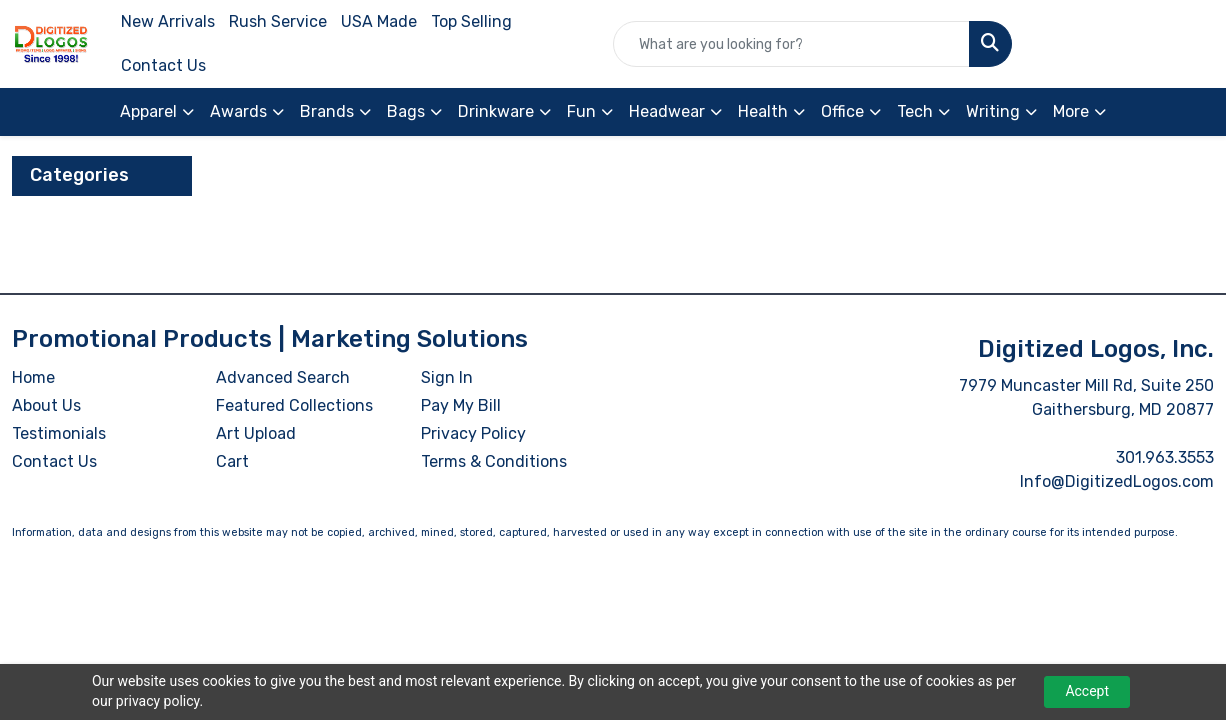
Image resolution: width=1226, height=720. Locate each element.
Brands (327, 111)
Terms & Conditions (494, 461)
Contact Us (163, 65)
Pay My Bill (461, 405)
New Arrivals (168, 21)
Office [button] (842, 111)
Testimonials (59, 433)
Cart (232, 461)
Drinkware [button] (496, 111)
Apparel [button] (148, 111)
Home (33, 377)
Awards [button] (238, 111)
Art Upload (256, 433)
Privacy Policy (473, 433)
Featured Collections (294, 405)
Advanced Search (283, 377)
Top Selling (471, 21)
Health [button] (763, 111)
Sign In (447, 377)
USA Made (379, 21)
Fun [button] (581, 111)
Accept (1087, 691)
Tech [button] (915, 111)
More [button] (1071, 111)
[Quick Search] (791, 44)
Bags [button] (406, 111)
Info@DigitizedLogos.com (1117, 481)
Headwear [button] (667, 111)
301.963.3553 (1165, 457)
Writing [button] (993, 111)
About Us (46, 405)
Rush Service (278, 21)
